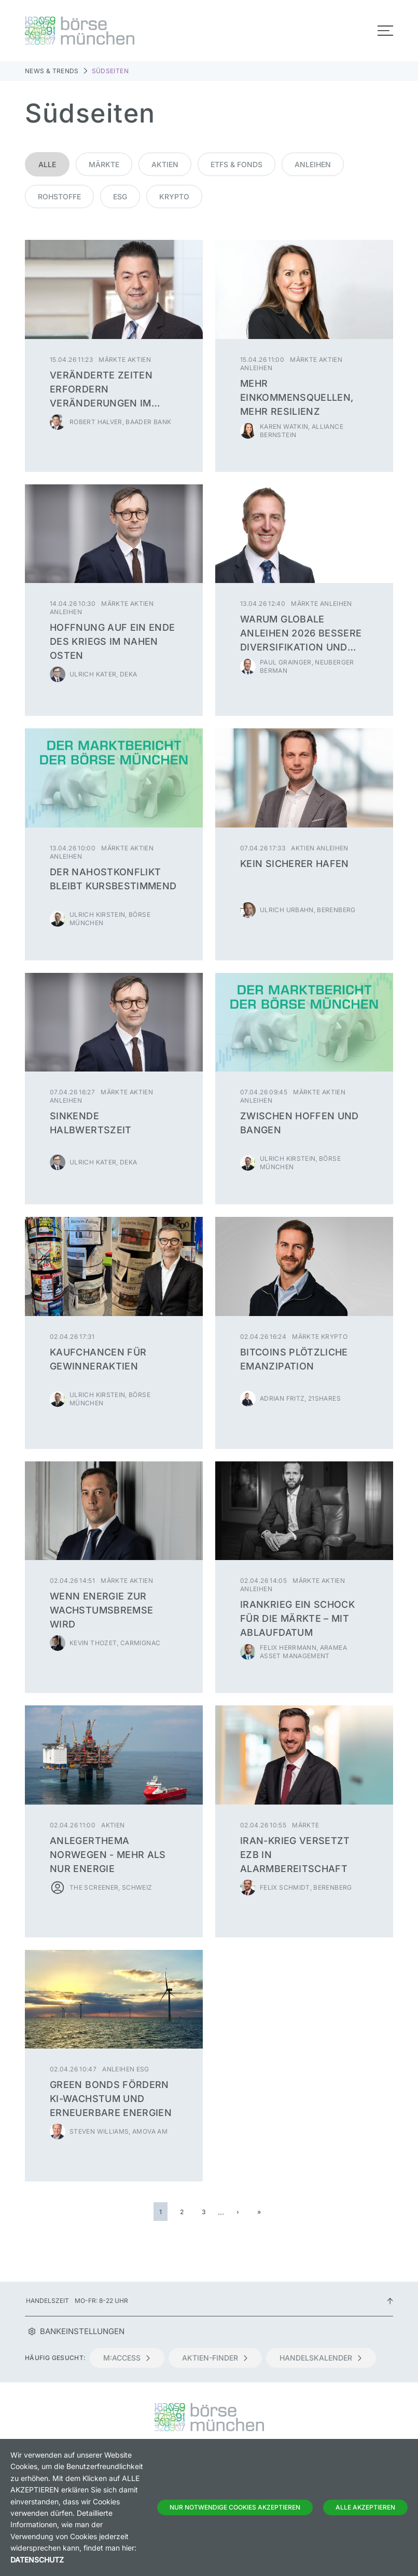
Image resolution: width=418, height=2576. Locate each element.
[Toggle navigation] (385, 31)
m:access (127, 2357)
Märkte (104, 164)
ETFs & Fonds (236, 164)
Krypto (174, 196)
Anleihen (313, 164)
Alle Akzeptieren (365, 2507)
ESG (120, 196)
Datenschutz (37, 2559)
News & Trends (52, 71)
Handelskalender (321, 2357)
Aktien (164, 164)
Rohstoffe (59, 196)
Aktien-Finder (215, 2357)
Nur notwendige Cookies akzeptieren (235, 2507)
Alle (47, 164)
